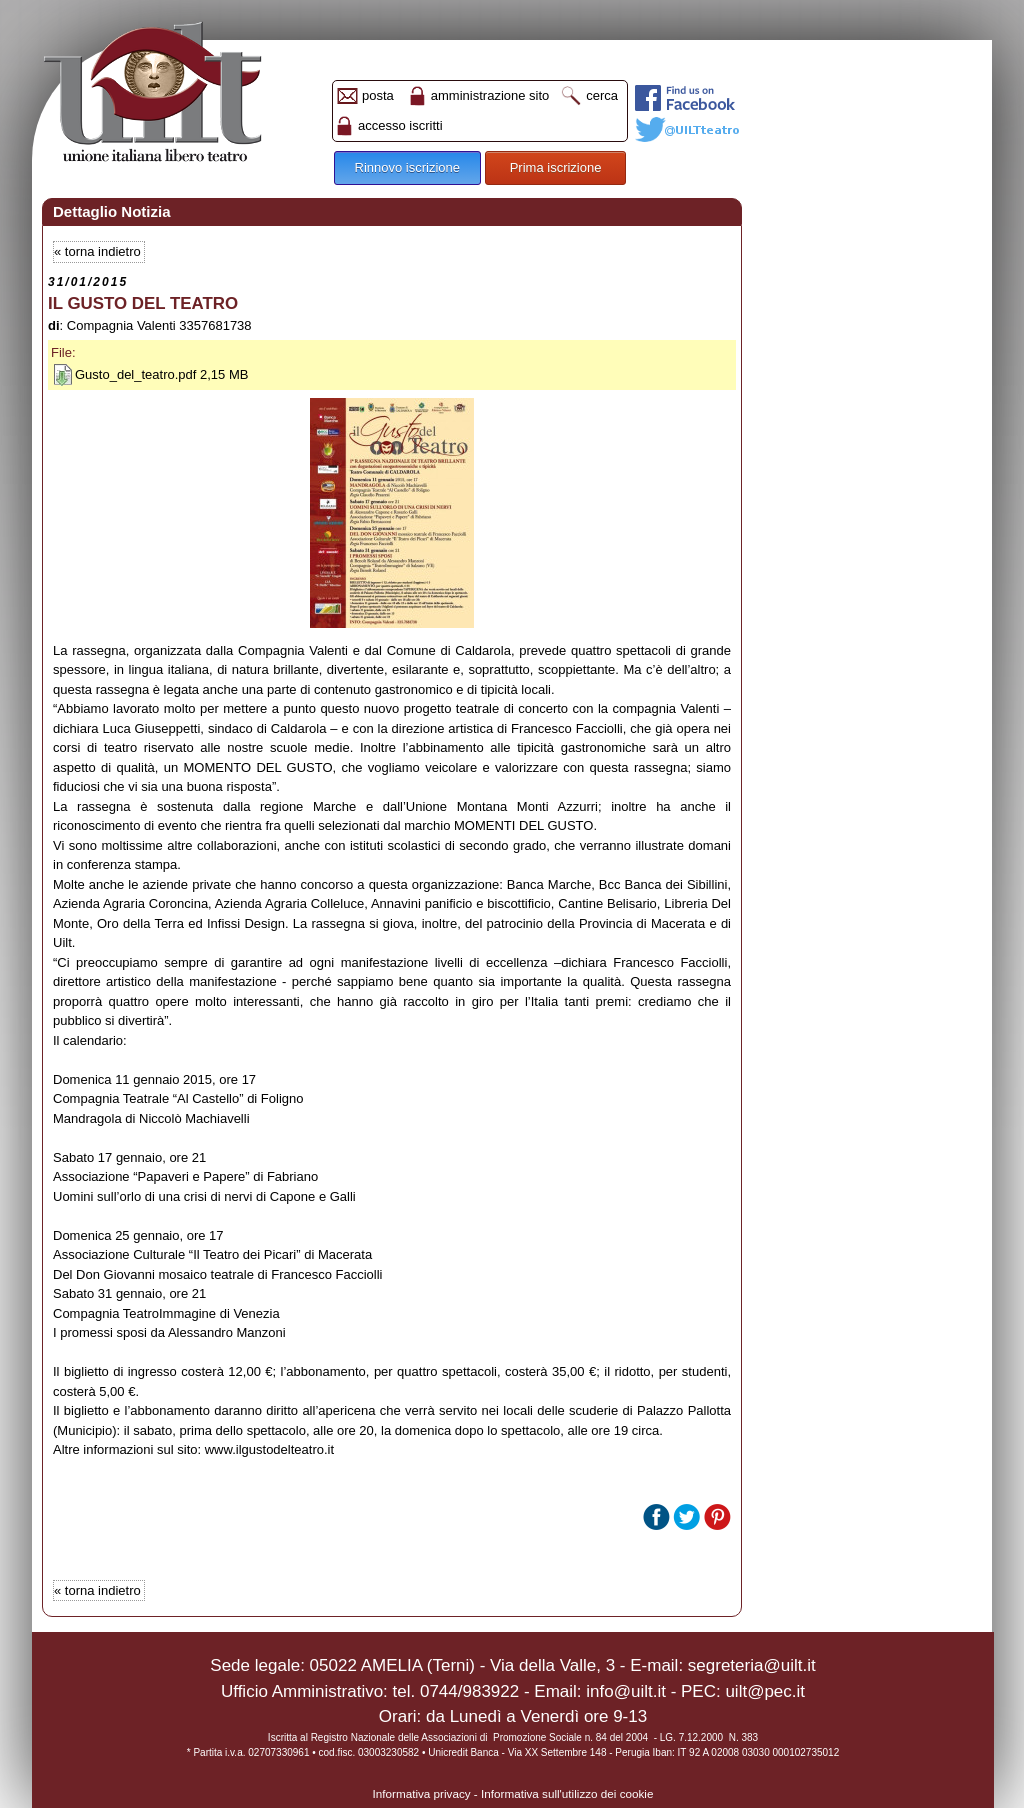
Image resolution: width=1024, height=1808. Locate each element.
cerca (602, 95)
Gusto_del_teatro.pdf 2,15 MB (161, 374)
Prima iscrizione (556, 167)
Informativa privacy (422, 1793)
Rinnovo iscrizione (408, 167)
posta (378, 95)
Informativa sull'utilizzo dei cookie (567, 1793)
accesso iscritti (400, 125)
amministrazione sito (490, 95)
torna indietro (103, 251)
